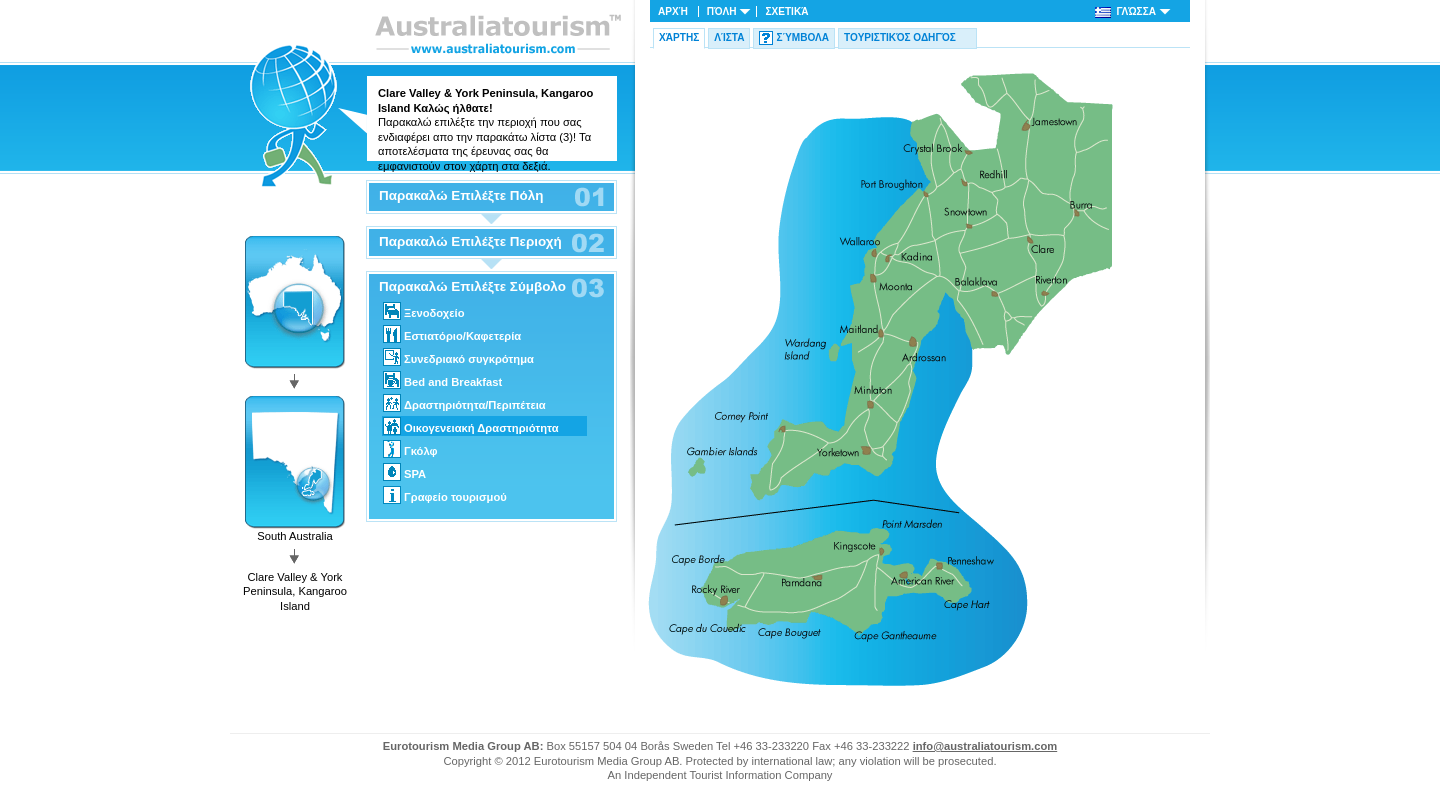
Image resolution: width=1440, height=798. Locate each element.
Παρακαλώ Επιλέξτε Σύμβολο (472, 287)
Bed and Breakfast (442, 380)
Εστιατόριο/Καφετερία (452, 334)
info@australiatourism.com (985, 746)
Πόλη (722, 11)
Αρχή (673, 11)
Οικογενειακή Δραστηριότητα (471, 426)
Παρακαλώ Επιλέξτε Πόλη (461, 196)
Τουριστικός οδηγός (900, 37)
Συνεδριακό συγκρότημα (458, 357)
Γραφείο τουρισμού (445, 495)
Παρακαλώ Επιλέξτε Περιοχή (470, 242)
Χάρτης (679, 37)
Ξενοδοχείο (423, 311)
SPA (404, 472)
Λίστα (729, 37)
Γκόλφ (410, 449)
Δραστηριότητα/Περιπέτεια (464, 403)
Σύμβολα (802, 37)
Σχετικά (786, 11)
